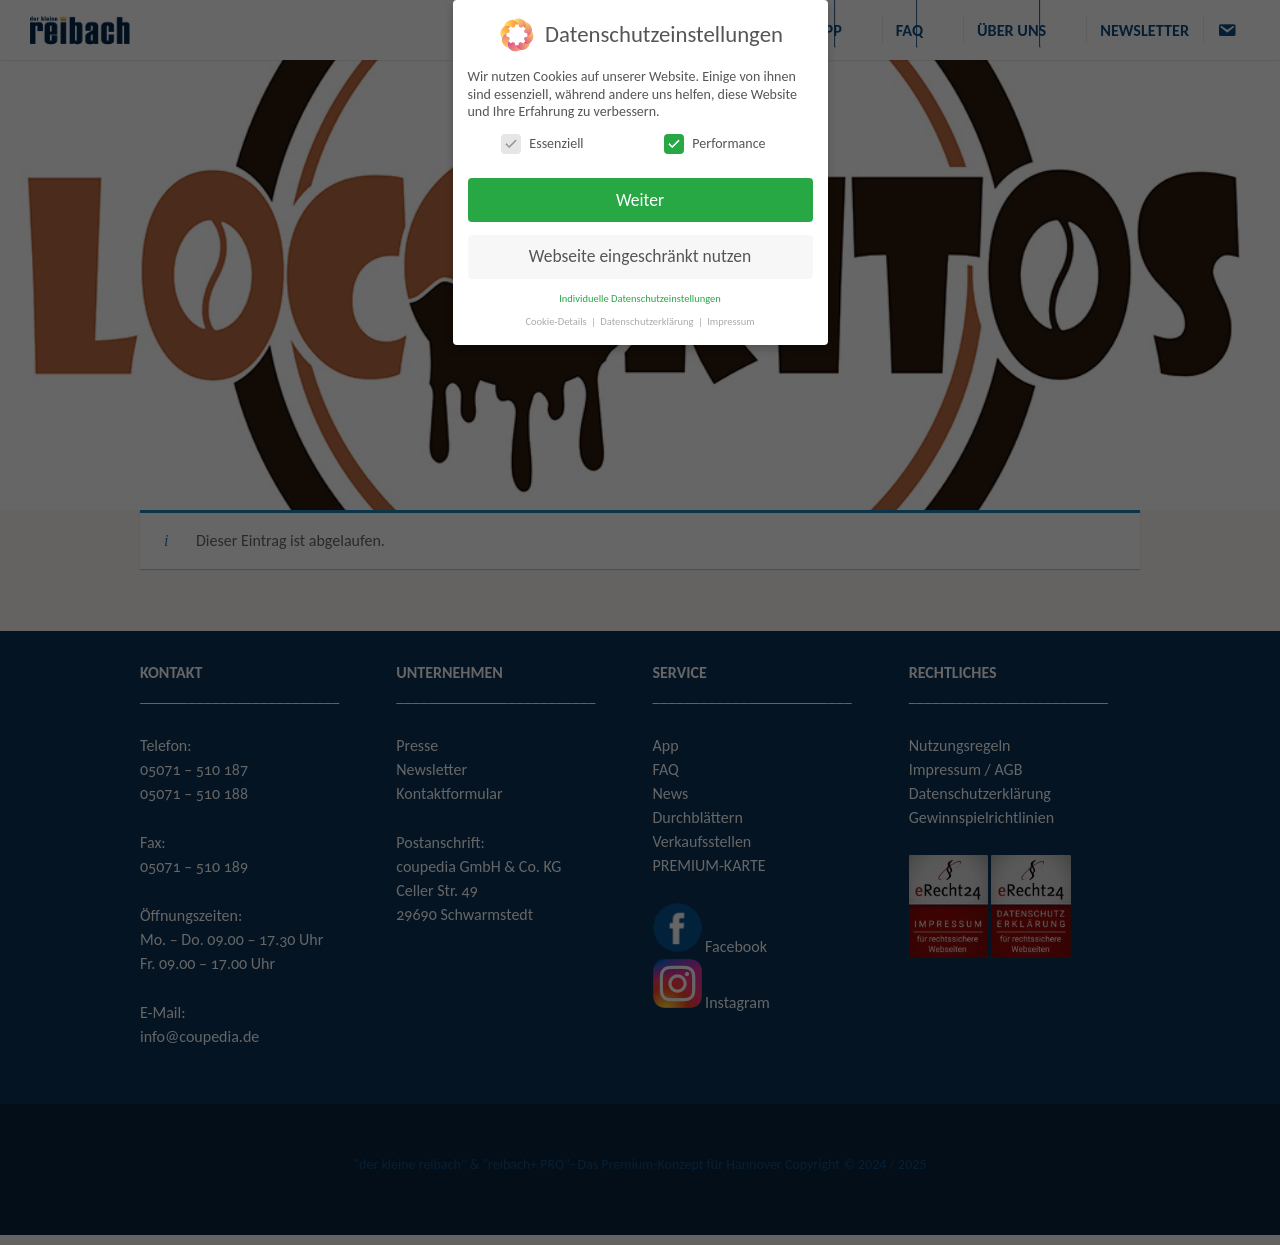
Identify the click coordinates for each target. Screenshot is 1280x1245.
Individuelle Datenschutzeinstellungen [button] (640, 298)
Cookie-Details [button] (557, 321)
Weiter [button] (640, 200)
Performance (714, 143)
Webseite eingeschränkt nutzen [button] (640, 256)
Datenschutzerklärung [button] (648, 321)
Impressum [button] (730, 321)
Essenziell (542, 143)
